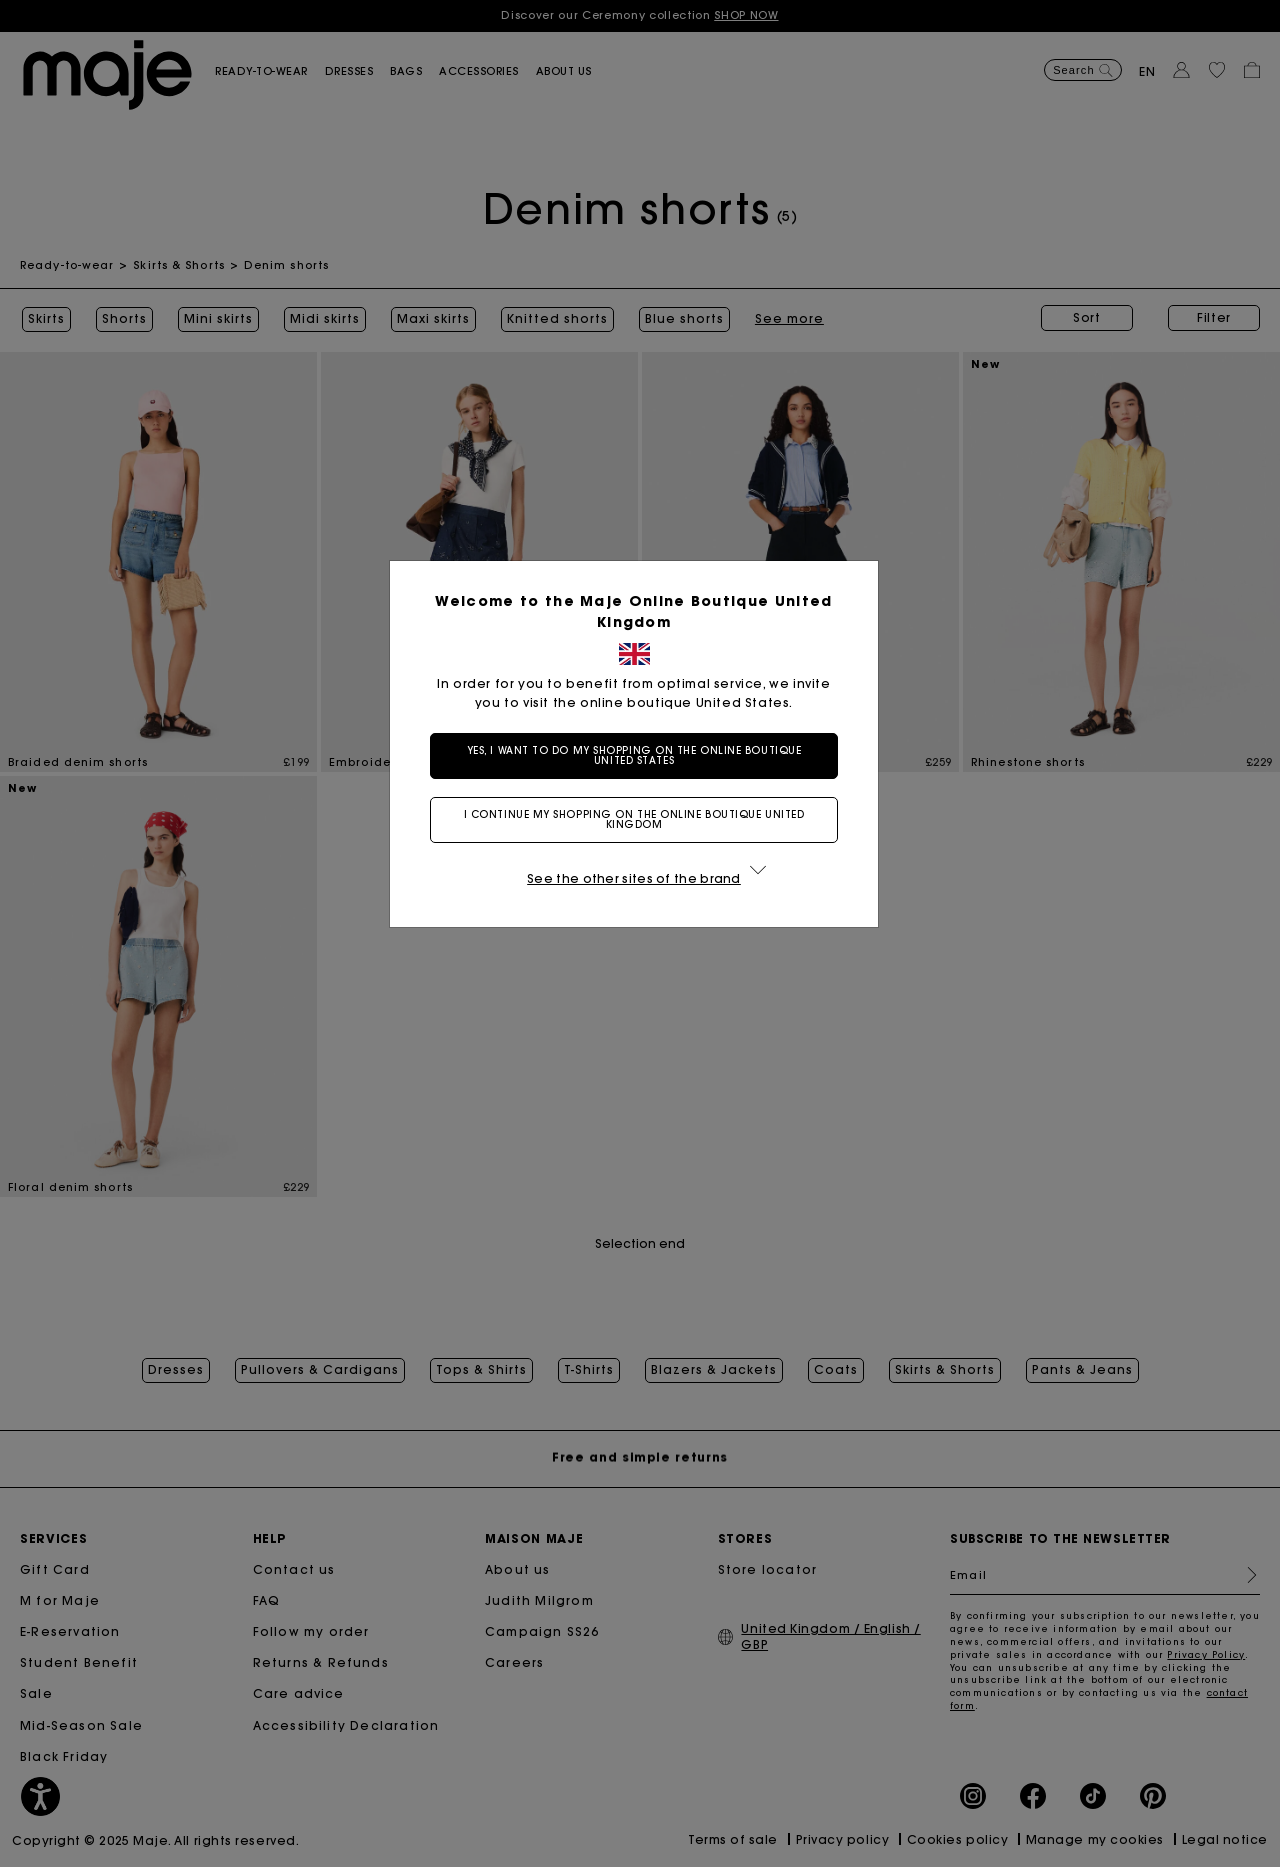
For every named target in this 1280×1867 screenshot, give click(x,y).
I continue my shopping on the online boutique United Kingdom (640, 819)
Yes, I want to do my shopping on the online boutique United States (640, 755)
